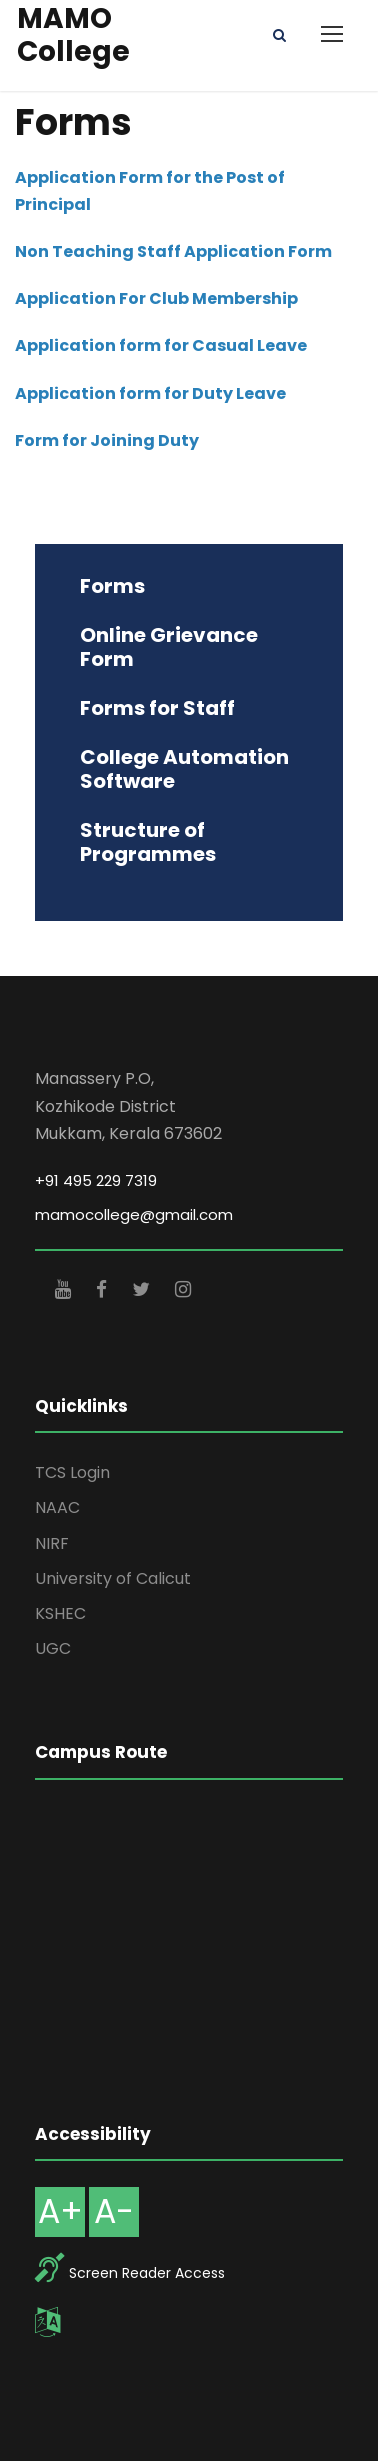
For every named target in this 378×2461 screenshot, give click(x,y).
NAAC (57, 1507)
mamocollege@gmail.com (134, 1214)
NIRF (52, 1543)
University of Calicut (113, 1578)
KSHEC (60, 1613)
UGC (53, 1648)
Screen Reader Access (147, 2273)
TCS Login (72, 1472)
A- (114, 2211)
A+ (60, 2211)
